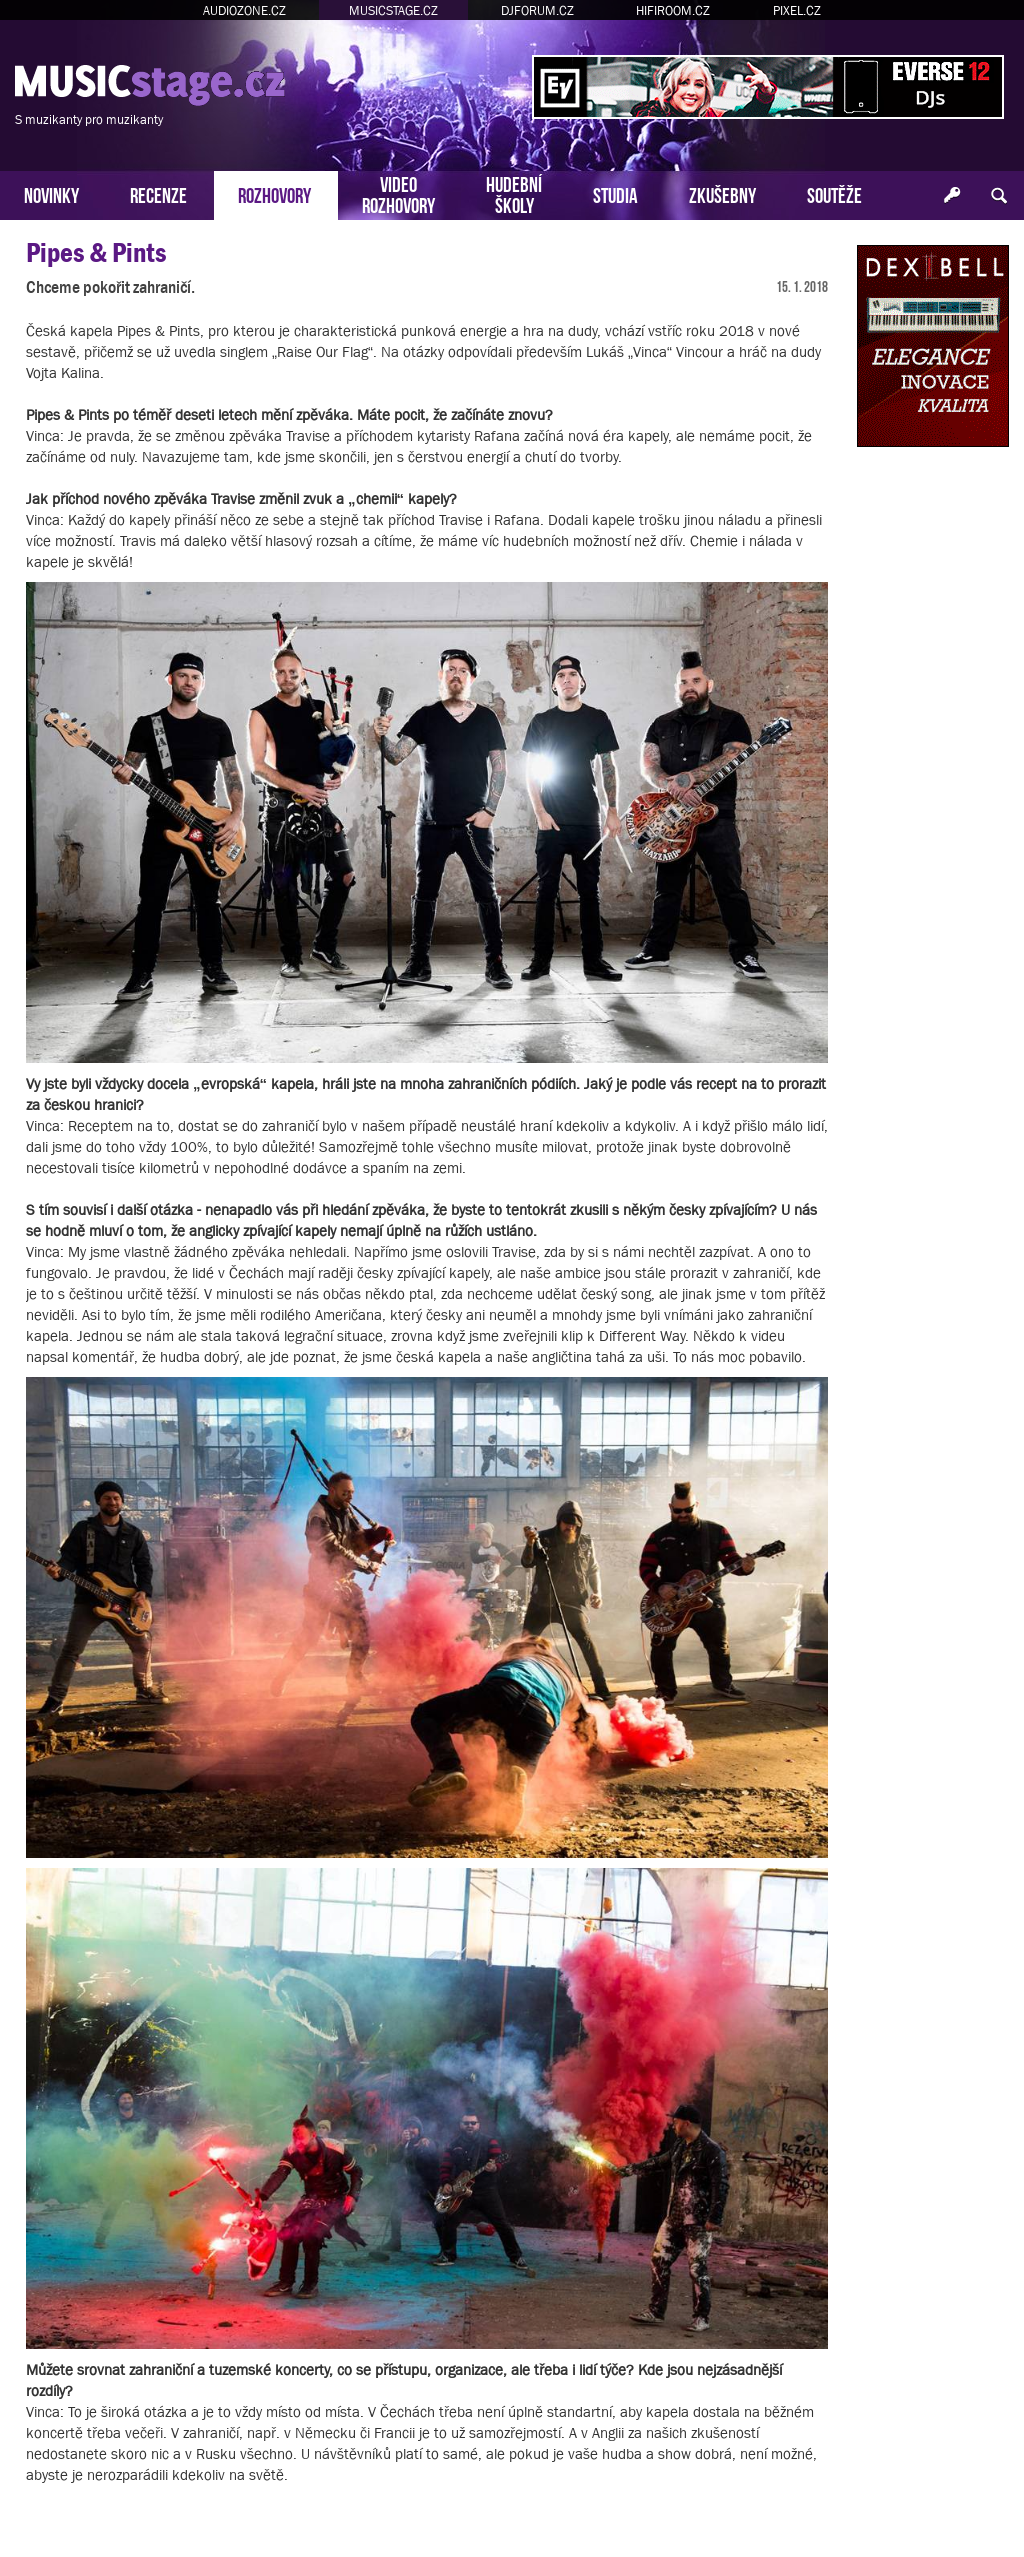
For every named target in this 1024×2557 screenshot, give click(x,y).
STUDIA (615, 193)
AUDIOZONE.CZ (244, 10)
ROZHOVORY (274, 193)
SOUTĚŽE (834, 193)
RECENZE (158, 193)
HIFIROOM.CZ (673, 10)
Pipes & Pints (96, 252)
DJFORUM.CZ (537, 10)
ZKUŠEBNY (722, 193)
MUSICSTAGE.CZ (393, 10)
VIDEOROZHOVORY (398, 193)
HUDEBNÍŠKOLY (514, 193)
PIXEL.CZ (797, 10)
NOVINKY (51, 193)
